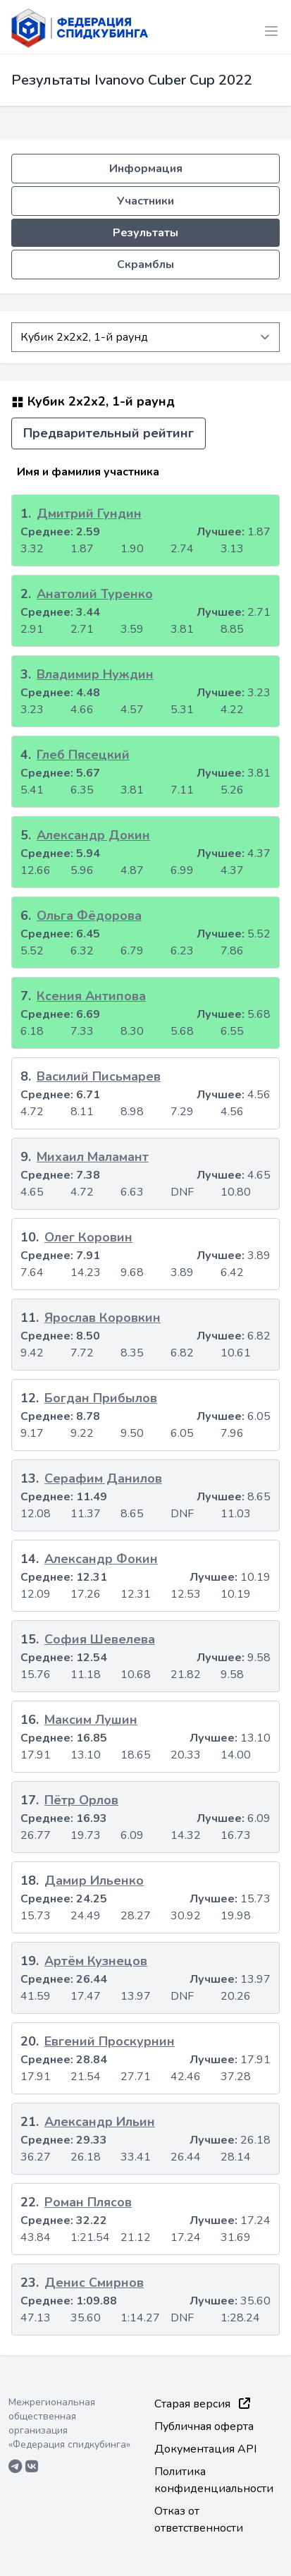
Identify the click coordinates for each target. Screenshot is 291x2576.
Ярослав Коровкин (102, 1317)
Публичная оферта (204, 2426)
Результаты (145, 233)
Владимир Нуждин (95, 674)
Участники (145, 201)
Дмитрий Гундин (89, 513)
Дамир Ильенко (94, 1880)
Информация (145, 168)
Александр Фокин (101, 1558)
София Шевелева (99, 1639)
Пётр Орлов (81, 1800)
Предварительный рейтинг (108, 433)
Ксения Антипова (91, 996)
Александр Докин (93, 835)
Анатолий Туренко (95, 593)
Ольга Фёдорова (89, 915)
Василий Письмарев (99, 1076)
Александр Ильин (99, 2121)
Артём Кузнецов (95, 1960)
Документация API (205, 2449)
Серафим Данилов (103, 1478)
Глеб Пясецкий (83, 754)
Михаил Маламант (93, 1156)
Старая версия (202, 2404)
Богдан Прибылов (100, 1398)
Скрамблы (145, 264)
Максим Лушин (90, 1719)
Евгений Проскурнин (109, 2041)
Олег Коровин (88, 1237)
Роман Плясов (88, 2202)
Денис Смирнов (94, 2282)
